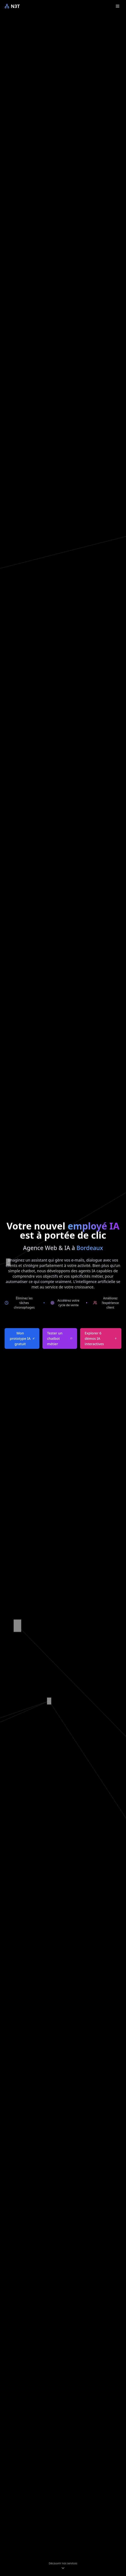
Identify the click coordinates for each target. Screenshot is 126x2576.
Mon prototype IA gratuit (22, 1338)
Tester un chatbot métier (59, 1338)
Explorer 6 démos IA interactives (101, 1338)
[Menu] (117, 6)
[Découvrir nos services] (63, 2566)
